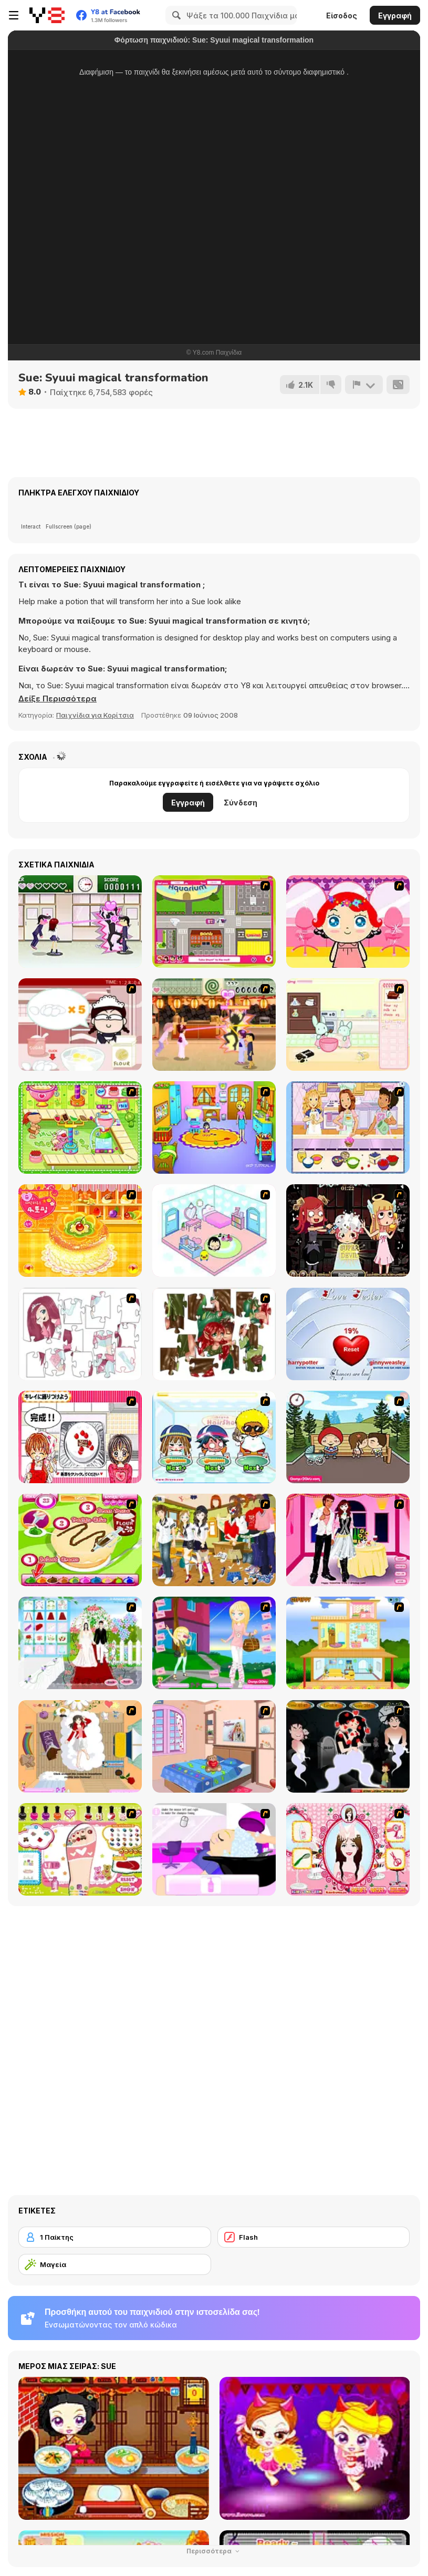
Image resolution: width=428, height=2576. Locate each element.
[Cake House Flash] (80, 1230)
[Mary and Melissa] (214, 1643)
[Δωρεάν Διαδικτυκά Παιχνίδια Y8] (47, 15)
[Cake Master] (80, 1540)
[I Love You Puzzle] (214, 1334)
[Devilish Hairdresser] (348, 1230)
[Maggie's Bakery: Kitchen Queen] (80, 1024)
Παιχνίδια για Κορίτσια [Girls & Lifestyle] (95, 715)
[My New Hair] (214, 1849)
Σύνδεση (240, 802)
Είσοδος (341, 15)
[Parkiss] (348, 1437)
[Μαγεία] (114, 2264)
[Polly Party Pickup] (214, 921)
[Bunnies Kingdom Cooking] (348, 1024)
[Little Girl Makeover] (348, 921)
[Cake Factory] (80, 1127)
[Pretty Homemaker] (348, 1643)
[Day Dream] (80, 1746)
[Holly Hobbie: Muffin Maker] (348, 1127)
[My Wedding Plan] (80, 1643)
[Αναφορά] (364, 384)
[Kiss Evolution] (348, 1746)
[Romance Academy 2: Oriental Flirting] (214, 1024)
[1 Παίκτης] (114, 2237)
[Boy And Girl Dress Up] (214, 1540)
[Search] (174, 15)
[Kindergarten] (214, 1127)
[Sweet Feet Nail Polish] (80, 1849)
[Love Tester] (348, 1334)
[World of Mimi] (214, 1230)
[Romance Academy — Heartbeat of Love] (80, 921)
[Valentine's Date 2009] (348, 1540)
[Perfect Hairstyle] (348, 1849)
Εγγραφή (395, 15)
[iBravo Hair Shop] (214, 1437)
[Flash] (313, 2237)
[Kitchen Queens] (80, 1437)
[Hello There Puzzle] (80, 1334)
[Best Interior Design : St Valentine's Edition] (214, 1746)
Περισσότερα (214, 2551)
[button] (57, 699)
